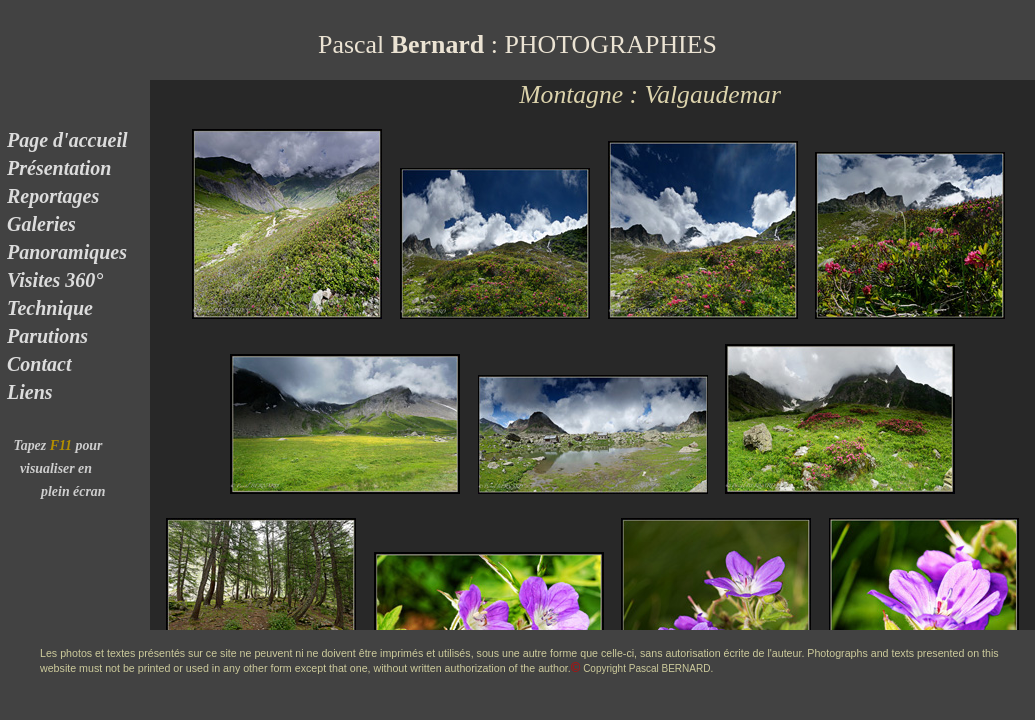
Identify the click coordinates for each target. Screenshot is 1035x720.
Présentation (56, 168)
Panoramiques (64, 252)
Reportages (50, 196)
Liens (27, 392)
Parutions (45, 336)
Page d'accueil (65, 140)
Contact (36, 364)
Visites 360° (52, 280)
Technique (50, 308)
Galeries (41, 224)
